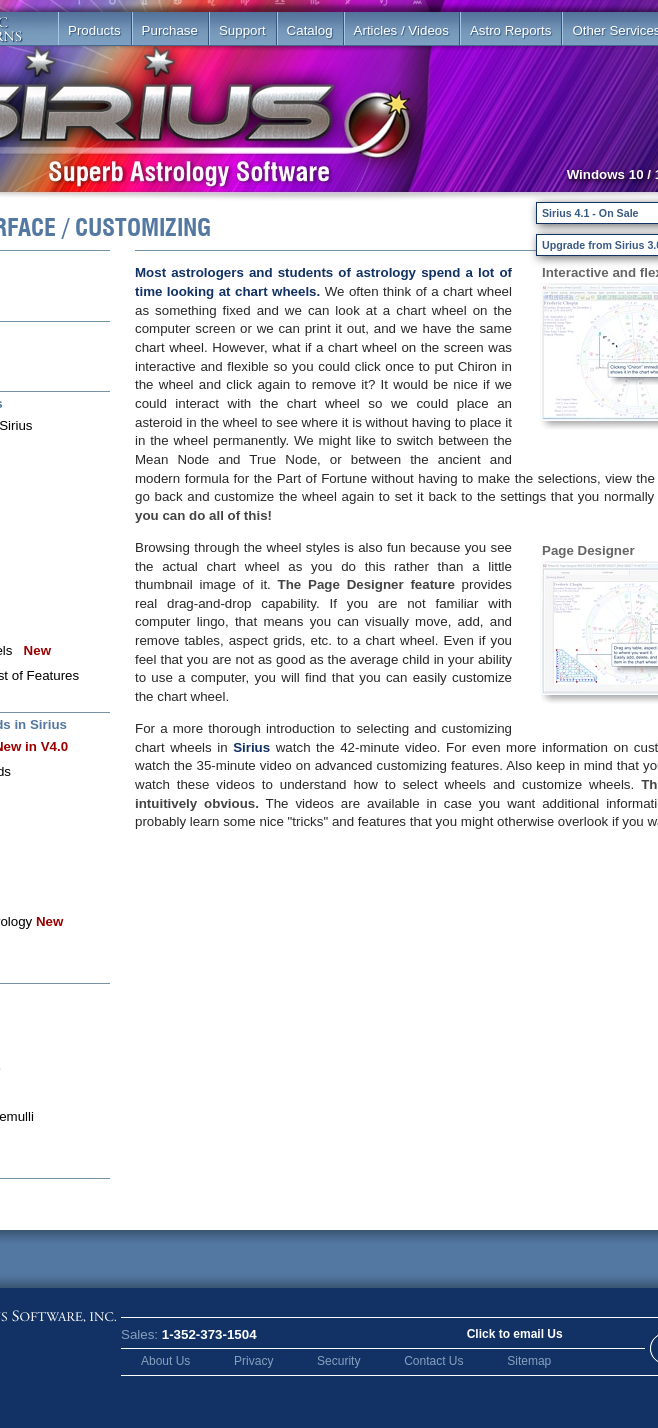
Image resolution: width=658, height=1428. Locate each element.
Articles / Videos (401, 30)
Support (242, 30)
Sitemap (529, 1361)
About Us (165, 1361)
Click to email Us (515, 1334)
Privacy (253, 1361)
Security (338, 1361)
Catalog (310, 30)
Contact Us (433, 1361)
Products (94, 30)
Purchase (170, 30)
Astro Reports (510, 30)
